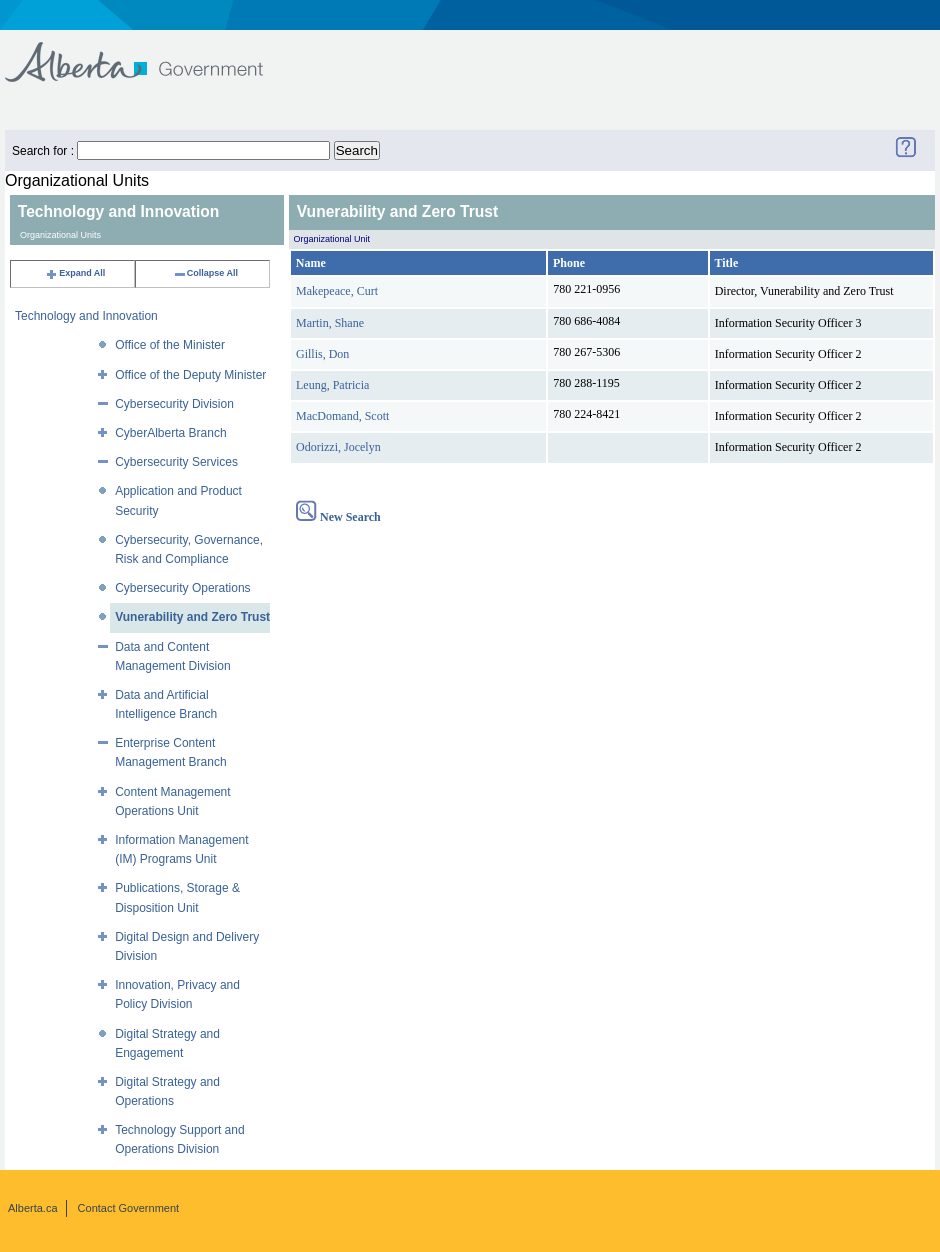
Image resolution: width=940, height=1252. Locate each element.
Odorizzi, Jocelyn (338, 447)
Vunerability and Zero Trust (192, 617)
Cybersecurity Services (176, 462)
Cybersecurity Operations (182, 588)
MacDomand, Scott (342, 416)
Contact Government (129, 1208)
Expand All (75, 273)
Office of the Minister (170, 345)
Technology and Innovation (86, 316)
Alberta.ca (33, 1208)
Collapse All (205, 273)
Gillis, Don (322, 354)
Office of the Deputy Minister (190, 375)
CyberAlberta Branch (170, 433)
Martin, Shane (330, 323)
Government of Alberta (150, 52)
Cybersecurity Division (174, 404)
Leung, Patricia (332, 385)
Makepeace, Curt (337, 291)
